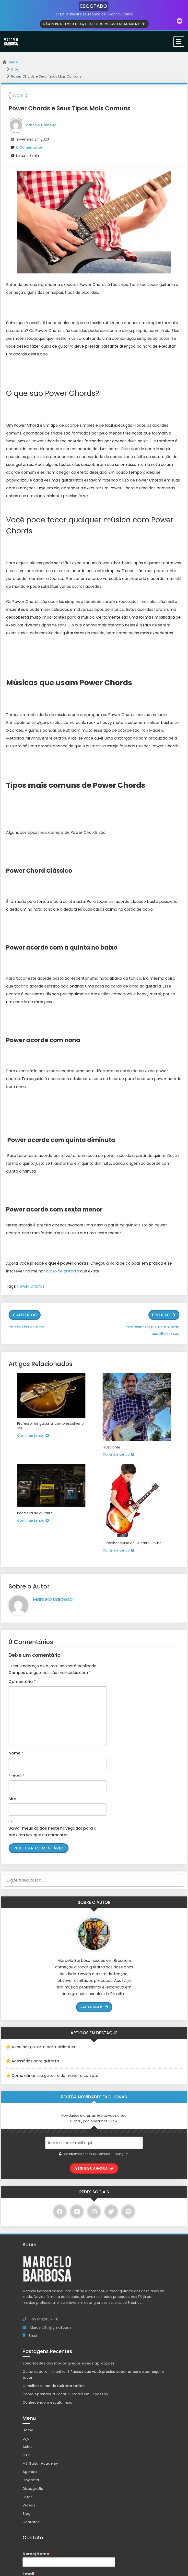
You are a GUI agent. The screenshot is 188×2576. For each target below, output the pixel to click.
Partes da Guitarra (26, 1327)
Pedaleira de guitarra (35, 1513)
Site (12, 1799)
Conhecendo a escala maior (48, 2402)
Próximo (164, 1315)
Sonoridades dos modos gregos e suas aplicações (69, 2363)
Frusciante (111, 1447)
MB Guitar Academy (40, 2463)
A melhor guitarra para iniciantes (43, 2047)
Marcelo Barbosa (41, 124)
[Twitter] (111, 2211)
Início (14, 62)
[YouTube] (77, 2211)
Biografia (31, 2480)
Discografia (33, 2488)
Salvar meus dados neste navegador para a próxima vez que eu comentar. (52, 1831)
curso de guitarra (62, 1271)
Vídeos (29, 2505)
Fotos (28, 2496)
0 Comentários (29, 147)
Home (28, 2430)
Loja (26, 2438)
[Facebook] (60, 2211)
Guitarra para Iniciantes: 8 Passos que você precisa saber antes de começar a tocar (93, 2374)
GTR (26, 2455)
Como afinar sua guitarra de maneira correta (55, 2075)
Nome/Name (37, 2554)
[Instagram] (94, 2211)
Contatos (31, 2521)
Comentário (22, 1681)
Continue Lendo (33, 1435)
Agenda (30, 2472)
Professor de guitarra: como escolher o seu (152, 1330)
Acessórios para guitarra (35, 2061)
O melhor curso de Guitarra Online (132, 1543)
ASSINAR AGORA (94, 2168)
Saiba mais (94, 2007)
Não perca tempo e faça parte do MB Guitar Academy (94, 24)
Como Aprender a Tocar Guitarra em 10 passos (65, 2394)
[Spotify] (128, 2211)
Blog (15, 69)
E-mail (16, 1776)
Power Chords (30, 1286)
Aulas (28, 2447)
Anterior (24, 1315)
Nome (16, 1753)
